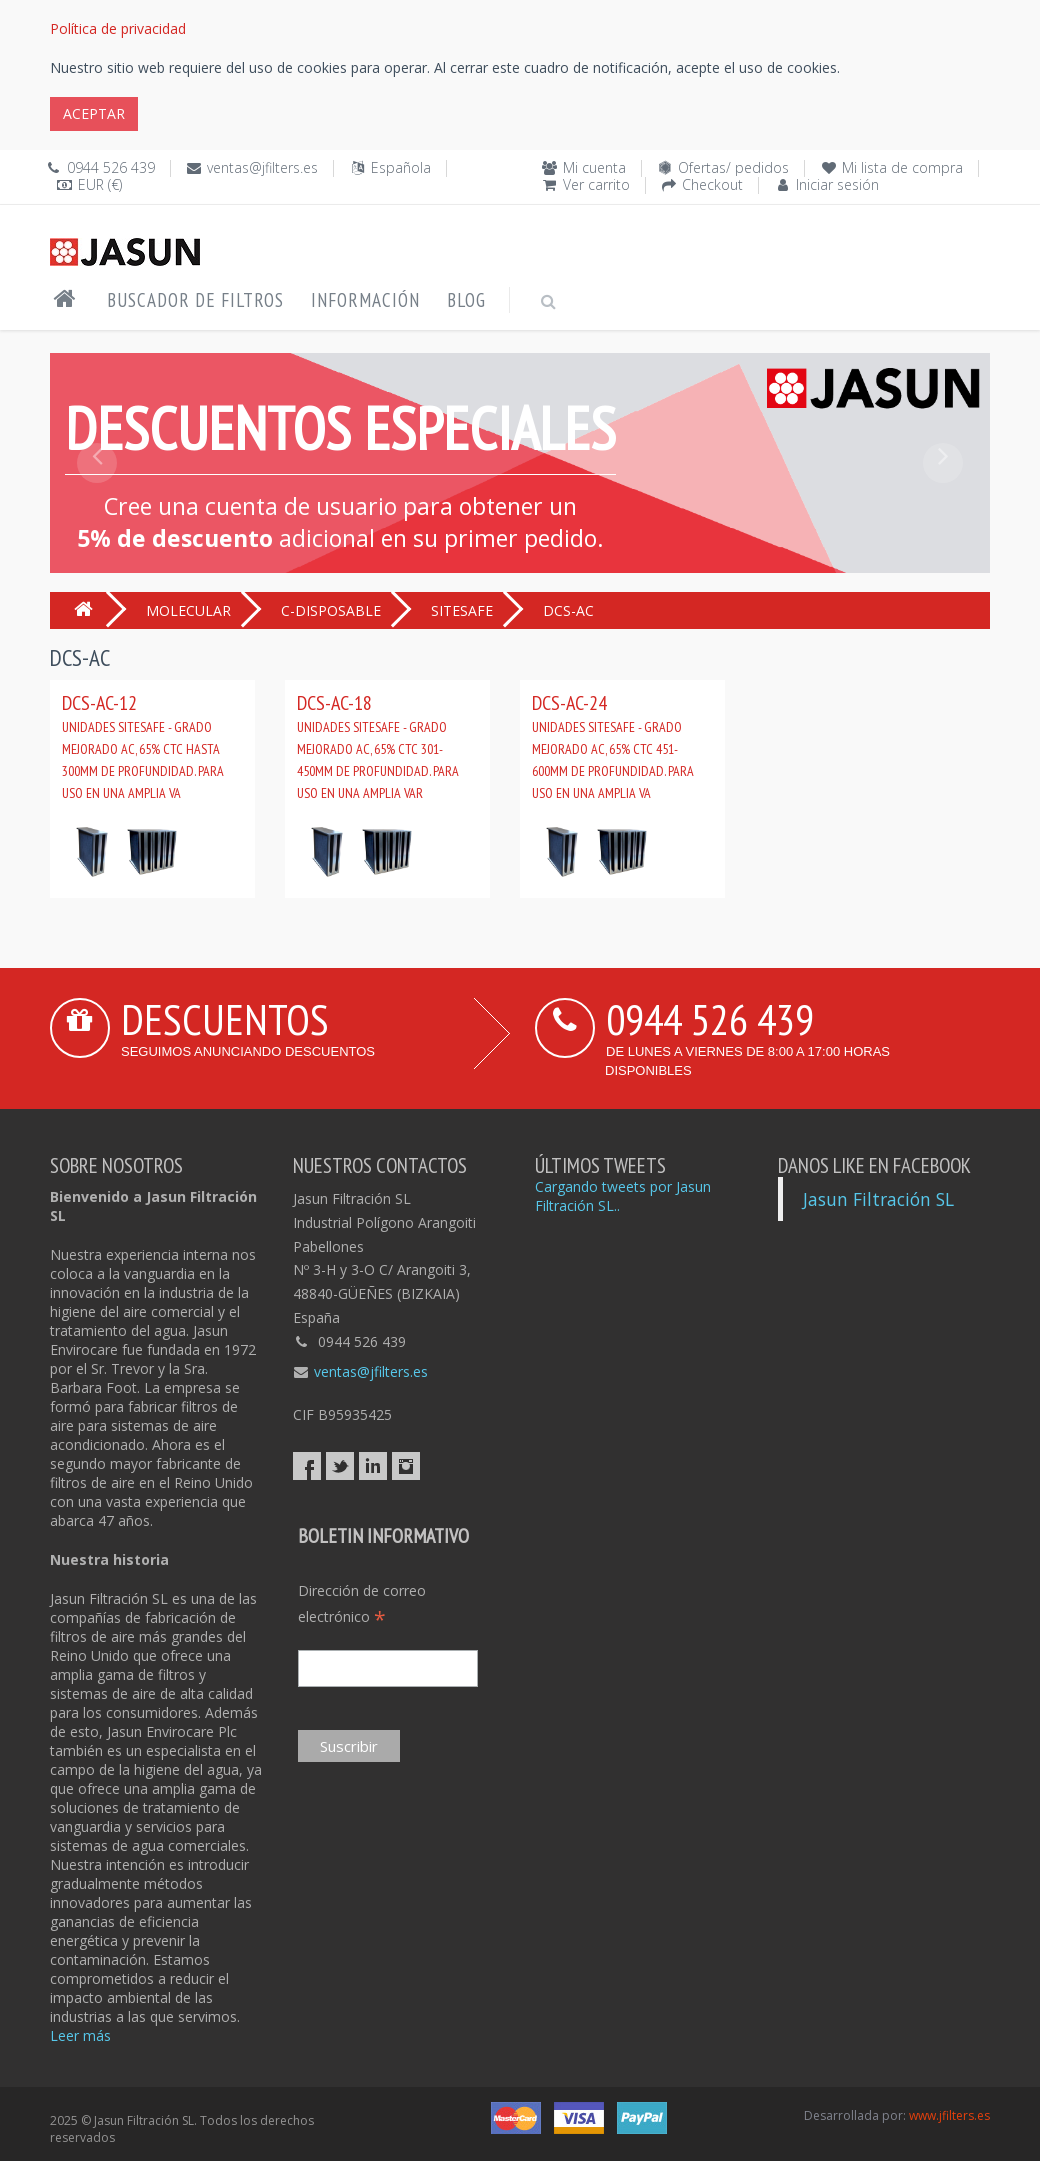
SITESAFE (462, 610)
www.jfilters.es (949, 2115)
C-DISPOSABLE (331, 610)
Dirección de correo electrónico (362, 1604)
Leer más (80, 2035)
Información (365, 300)
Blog (466, 300)
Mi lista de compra (902, 167)
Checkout (712, 184)
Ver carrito (596, 184)
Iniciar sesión (837, 184)
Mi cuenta (594, 167)
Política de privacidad (118, 28)
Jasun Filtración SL (878, 1199)
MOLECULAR (188, 610)
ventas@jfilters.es (262, 167)
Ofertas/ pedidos (733, 167)
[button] (97, 508)
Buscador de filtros (195, 300)
